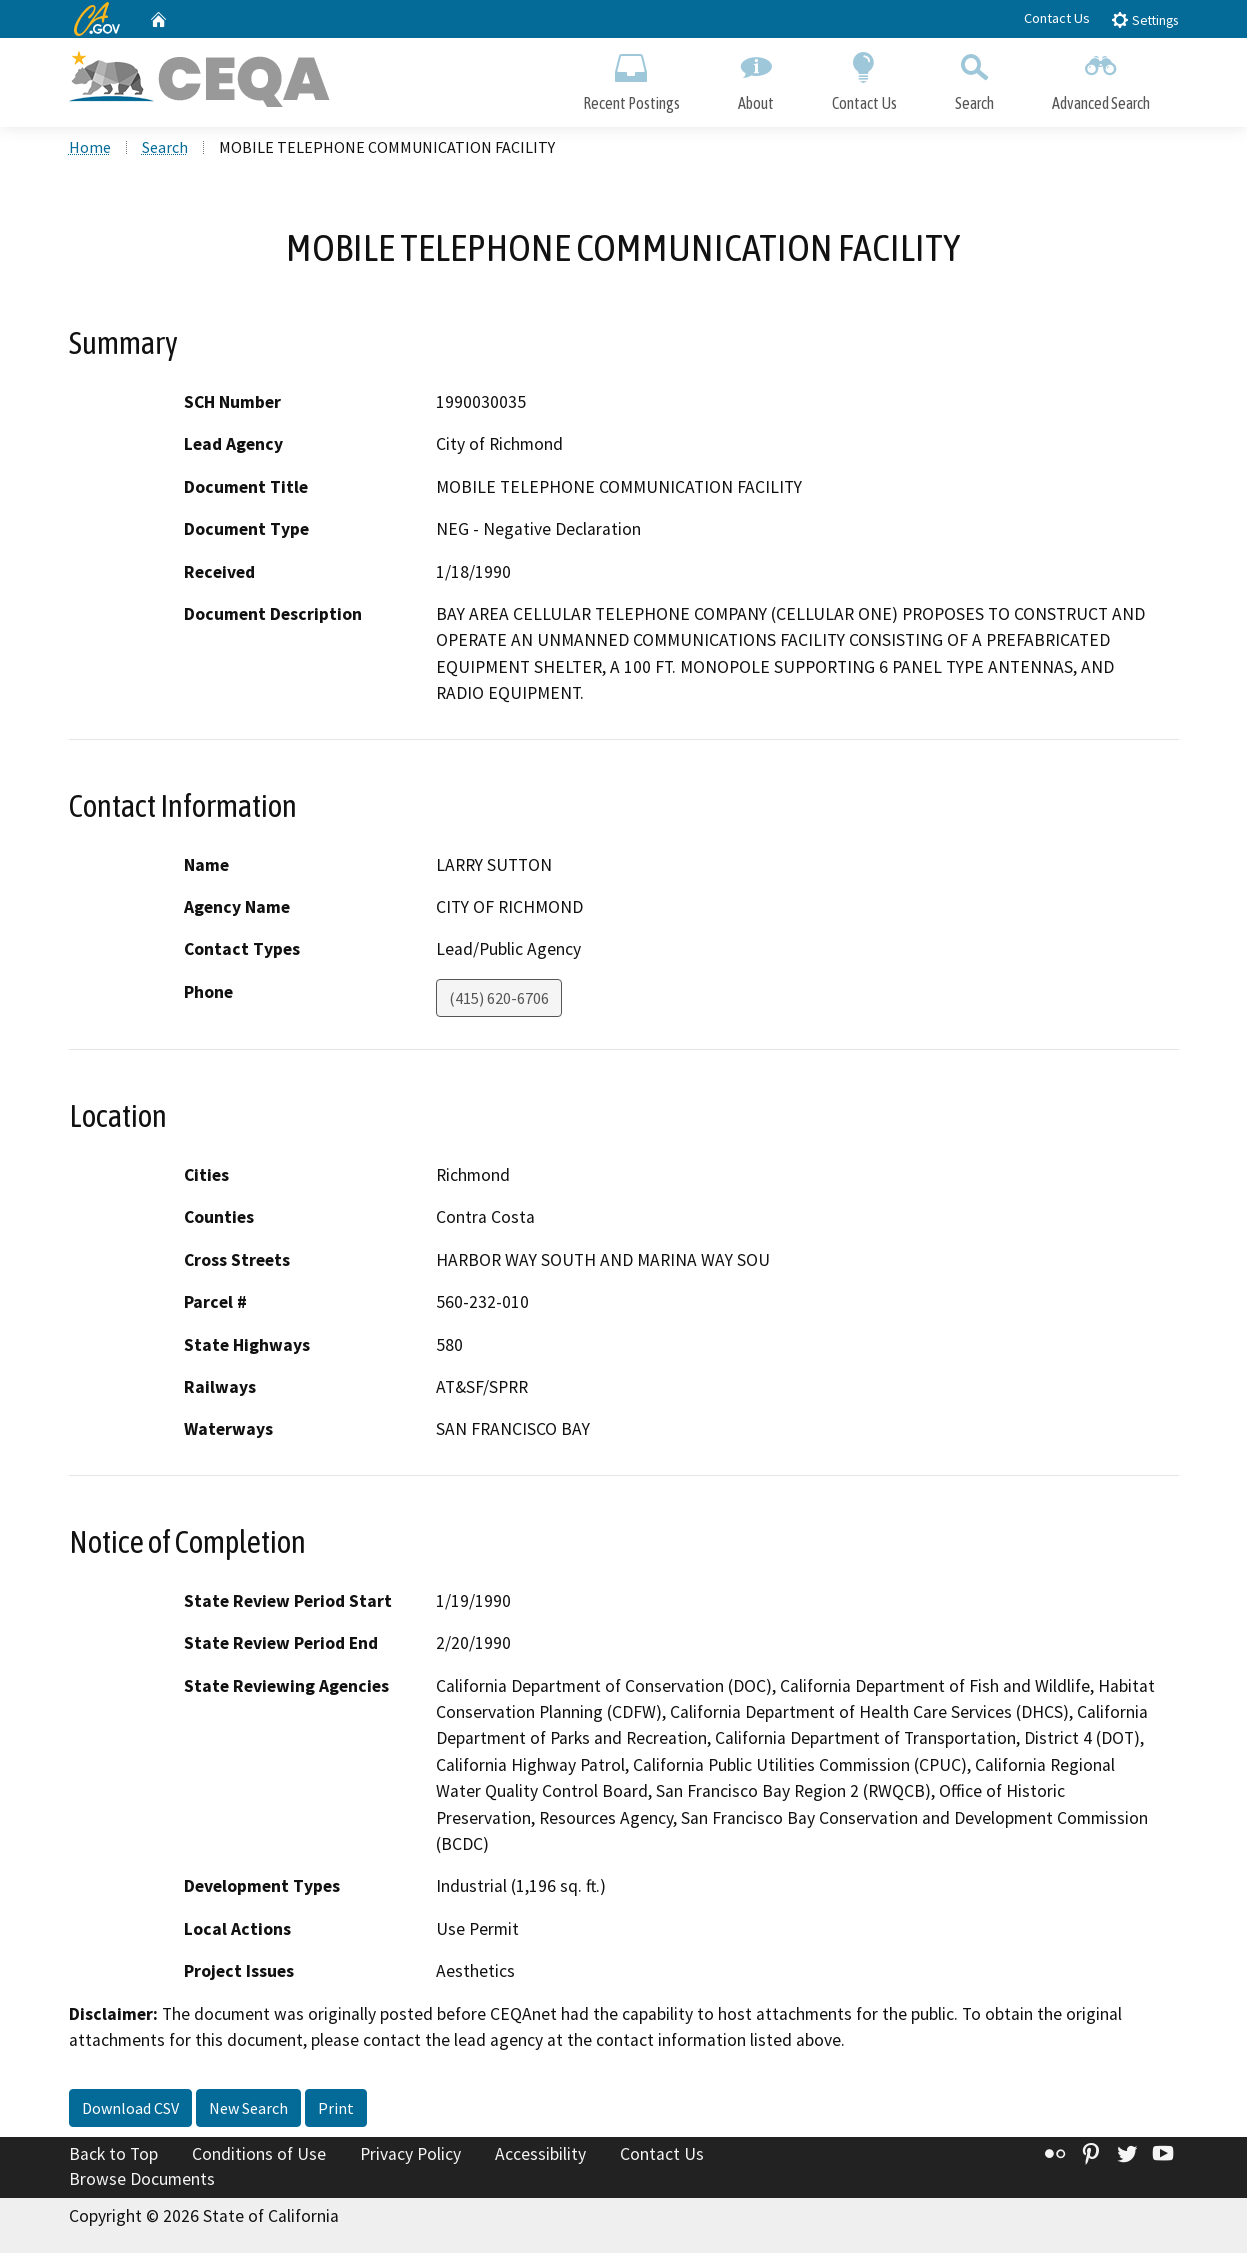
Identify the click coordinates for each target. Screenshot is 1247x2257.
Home (90, 151)
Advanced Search (1101, 77)
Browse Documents (142, 2183)
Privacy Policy (410, 2157)
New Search (248, 2111)
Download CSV (130, 2111)
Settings (1144, 19)
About (756, 77)
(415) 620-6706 (499, 1002)
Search (974, 77)
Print (336, 2111)
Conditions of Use (259, 2157)
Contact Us (1057, 18)
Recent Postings (631, 77)
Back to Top (113, 2157)
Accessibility (540, 2157)
